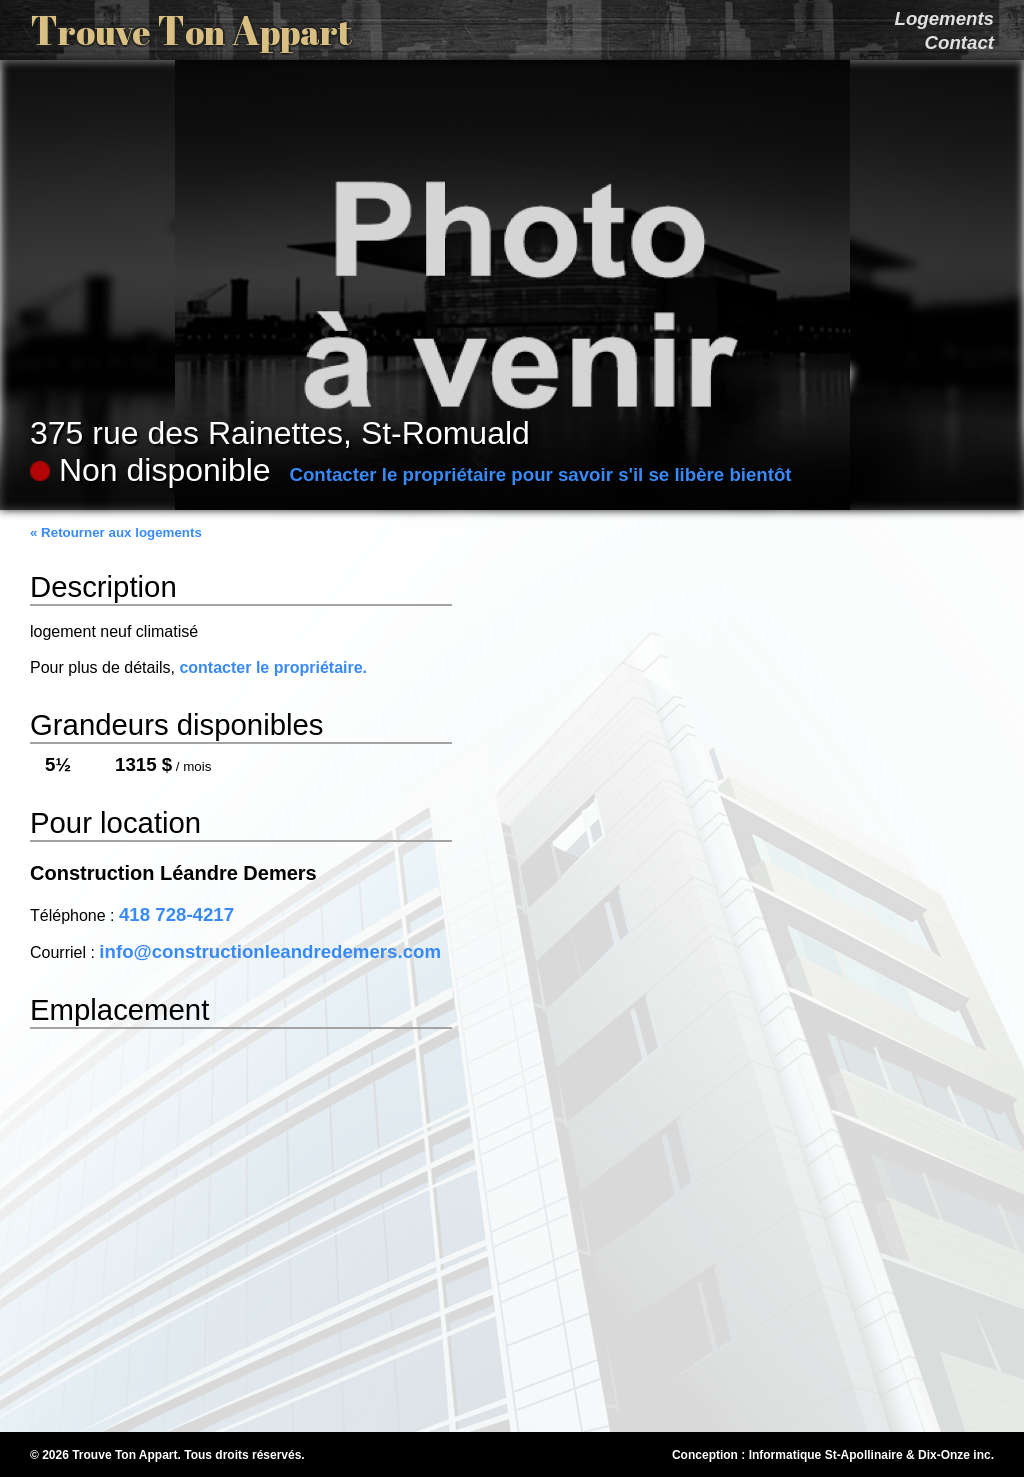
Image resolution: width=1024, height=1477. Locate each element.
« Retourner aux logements (116, 532)
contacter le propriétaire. (273, 667)
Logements (944, 18)
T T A (191, 30)
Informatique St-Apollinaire (826, 1455)
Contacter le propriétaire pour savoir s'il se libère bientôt (540, 474)
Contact (959, 42)
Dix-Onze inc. (956, 1455)
